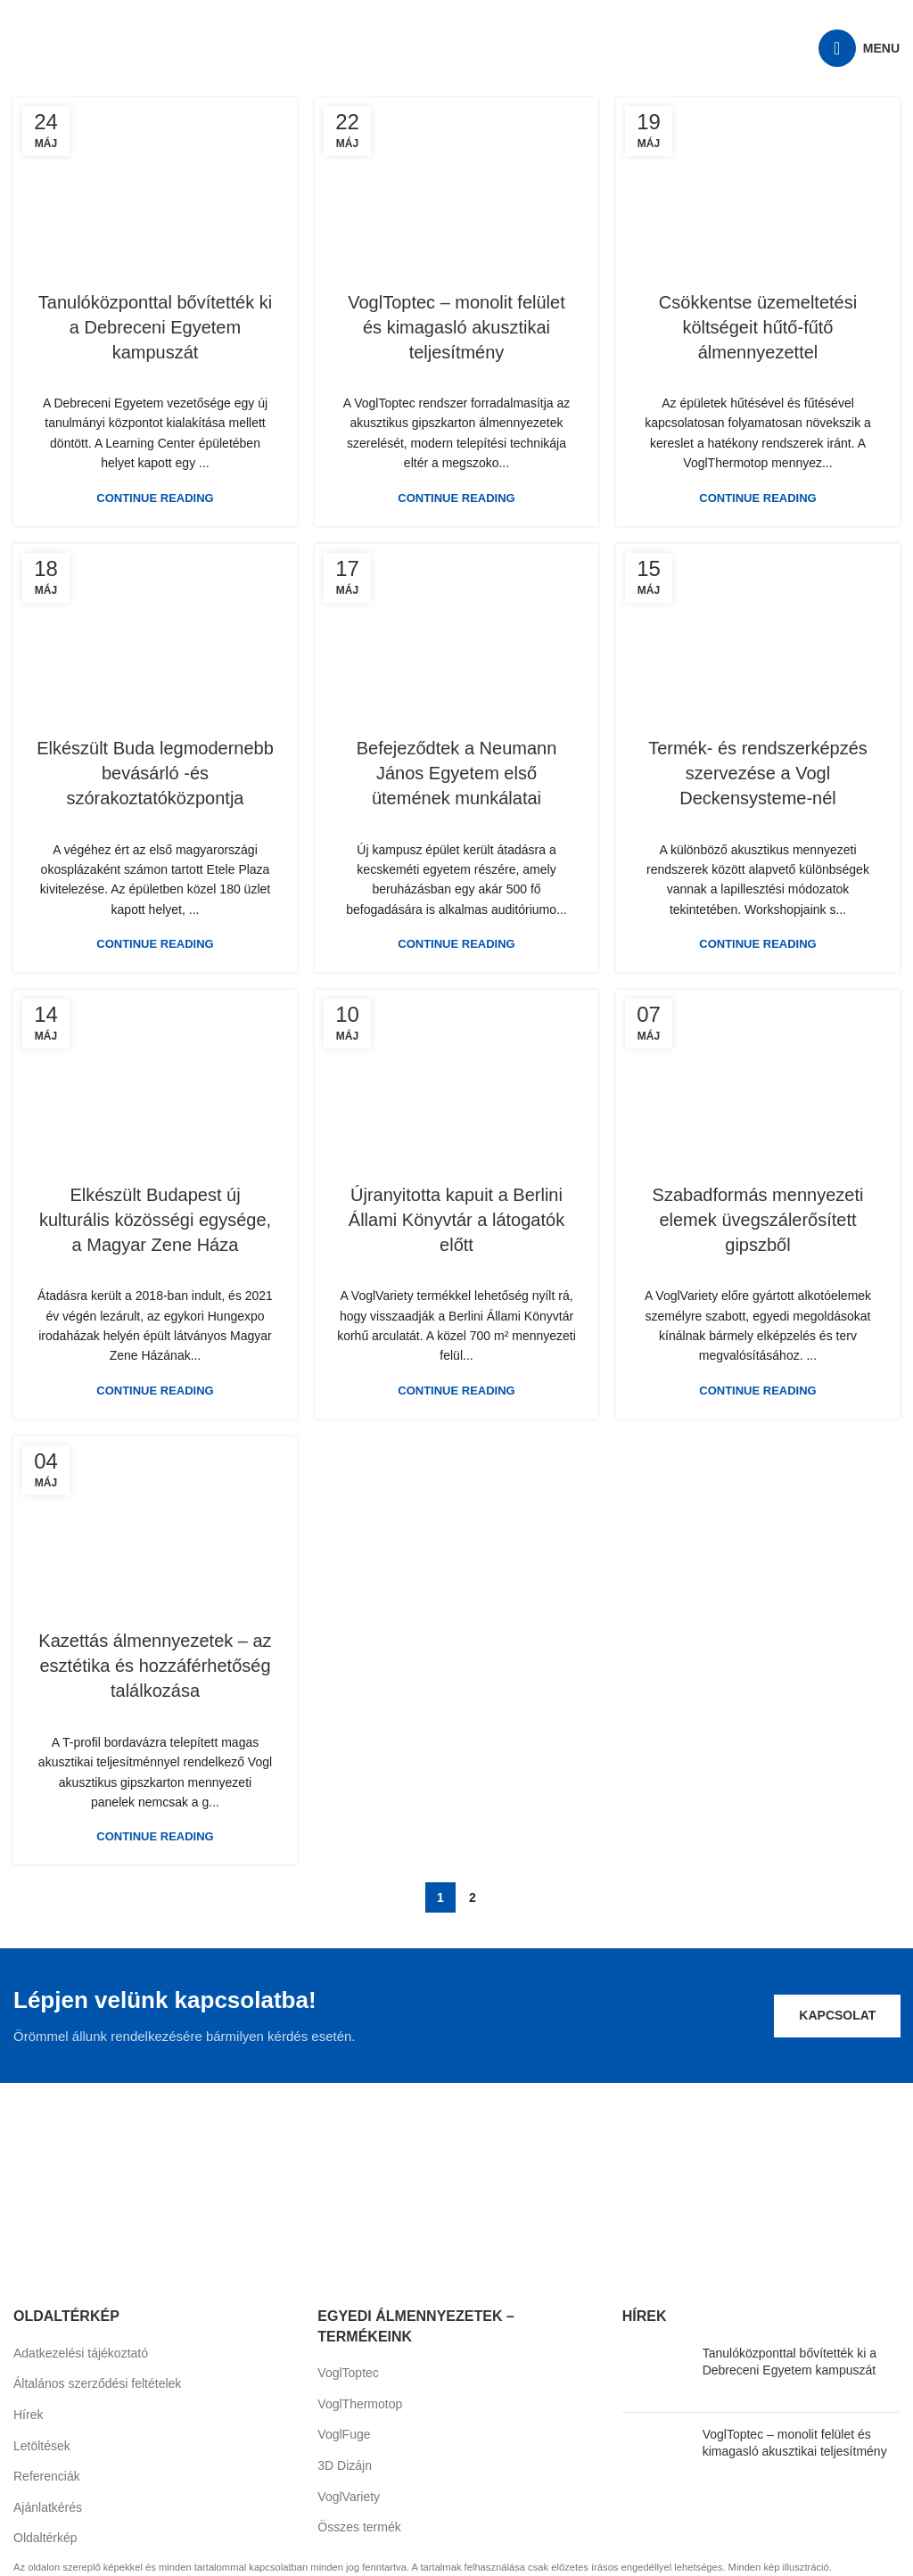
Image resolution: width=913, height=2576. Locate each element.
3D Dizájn (344, 2465)
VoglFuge (343, 2434)
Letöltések (41, 2446)
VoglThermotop (359, 2404)
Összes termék (358, 2527)
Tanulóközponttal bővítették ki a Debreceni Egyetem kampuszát (155, 327)
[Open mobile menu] (859, 48)
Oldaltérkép (45, 2538)
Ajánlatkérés (47, 2507)
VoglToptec (348, 2373)
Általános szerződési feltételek (97, 2383)
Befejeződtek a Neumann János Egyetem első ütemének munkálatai (457, 773)
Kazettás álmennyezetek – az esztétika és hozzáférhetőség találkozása (154, 1665)
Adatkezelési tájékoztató (80, 2353)
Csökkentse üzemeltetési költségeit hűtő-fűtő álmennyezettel (758, 327)
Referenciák (46, 2476)
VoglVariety (348, 2497)
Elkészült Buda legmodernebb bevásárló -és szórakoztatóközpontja (155, 773)
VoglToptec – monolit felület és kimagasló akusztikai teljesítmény (456, 327)
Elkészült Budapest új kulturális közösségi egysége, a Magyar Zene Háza (155, 1220)
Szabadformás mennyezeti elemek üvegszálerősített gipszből (758, 1220)
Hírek (28, 2414)
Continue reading (154, 498)
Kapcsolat (837, 2015)
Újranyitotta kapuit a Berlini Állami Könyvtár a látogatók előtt (456, 1220)
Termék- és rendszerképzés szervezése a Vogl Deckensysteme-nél (758, 773)
